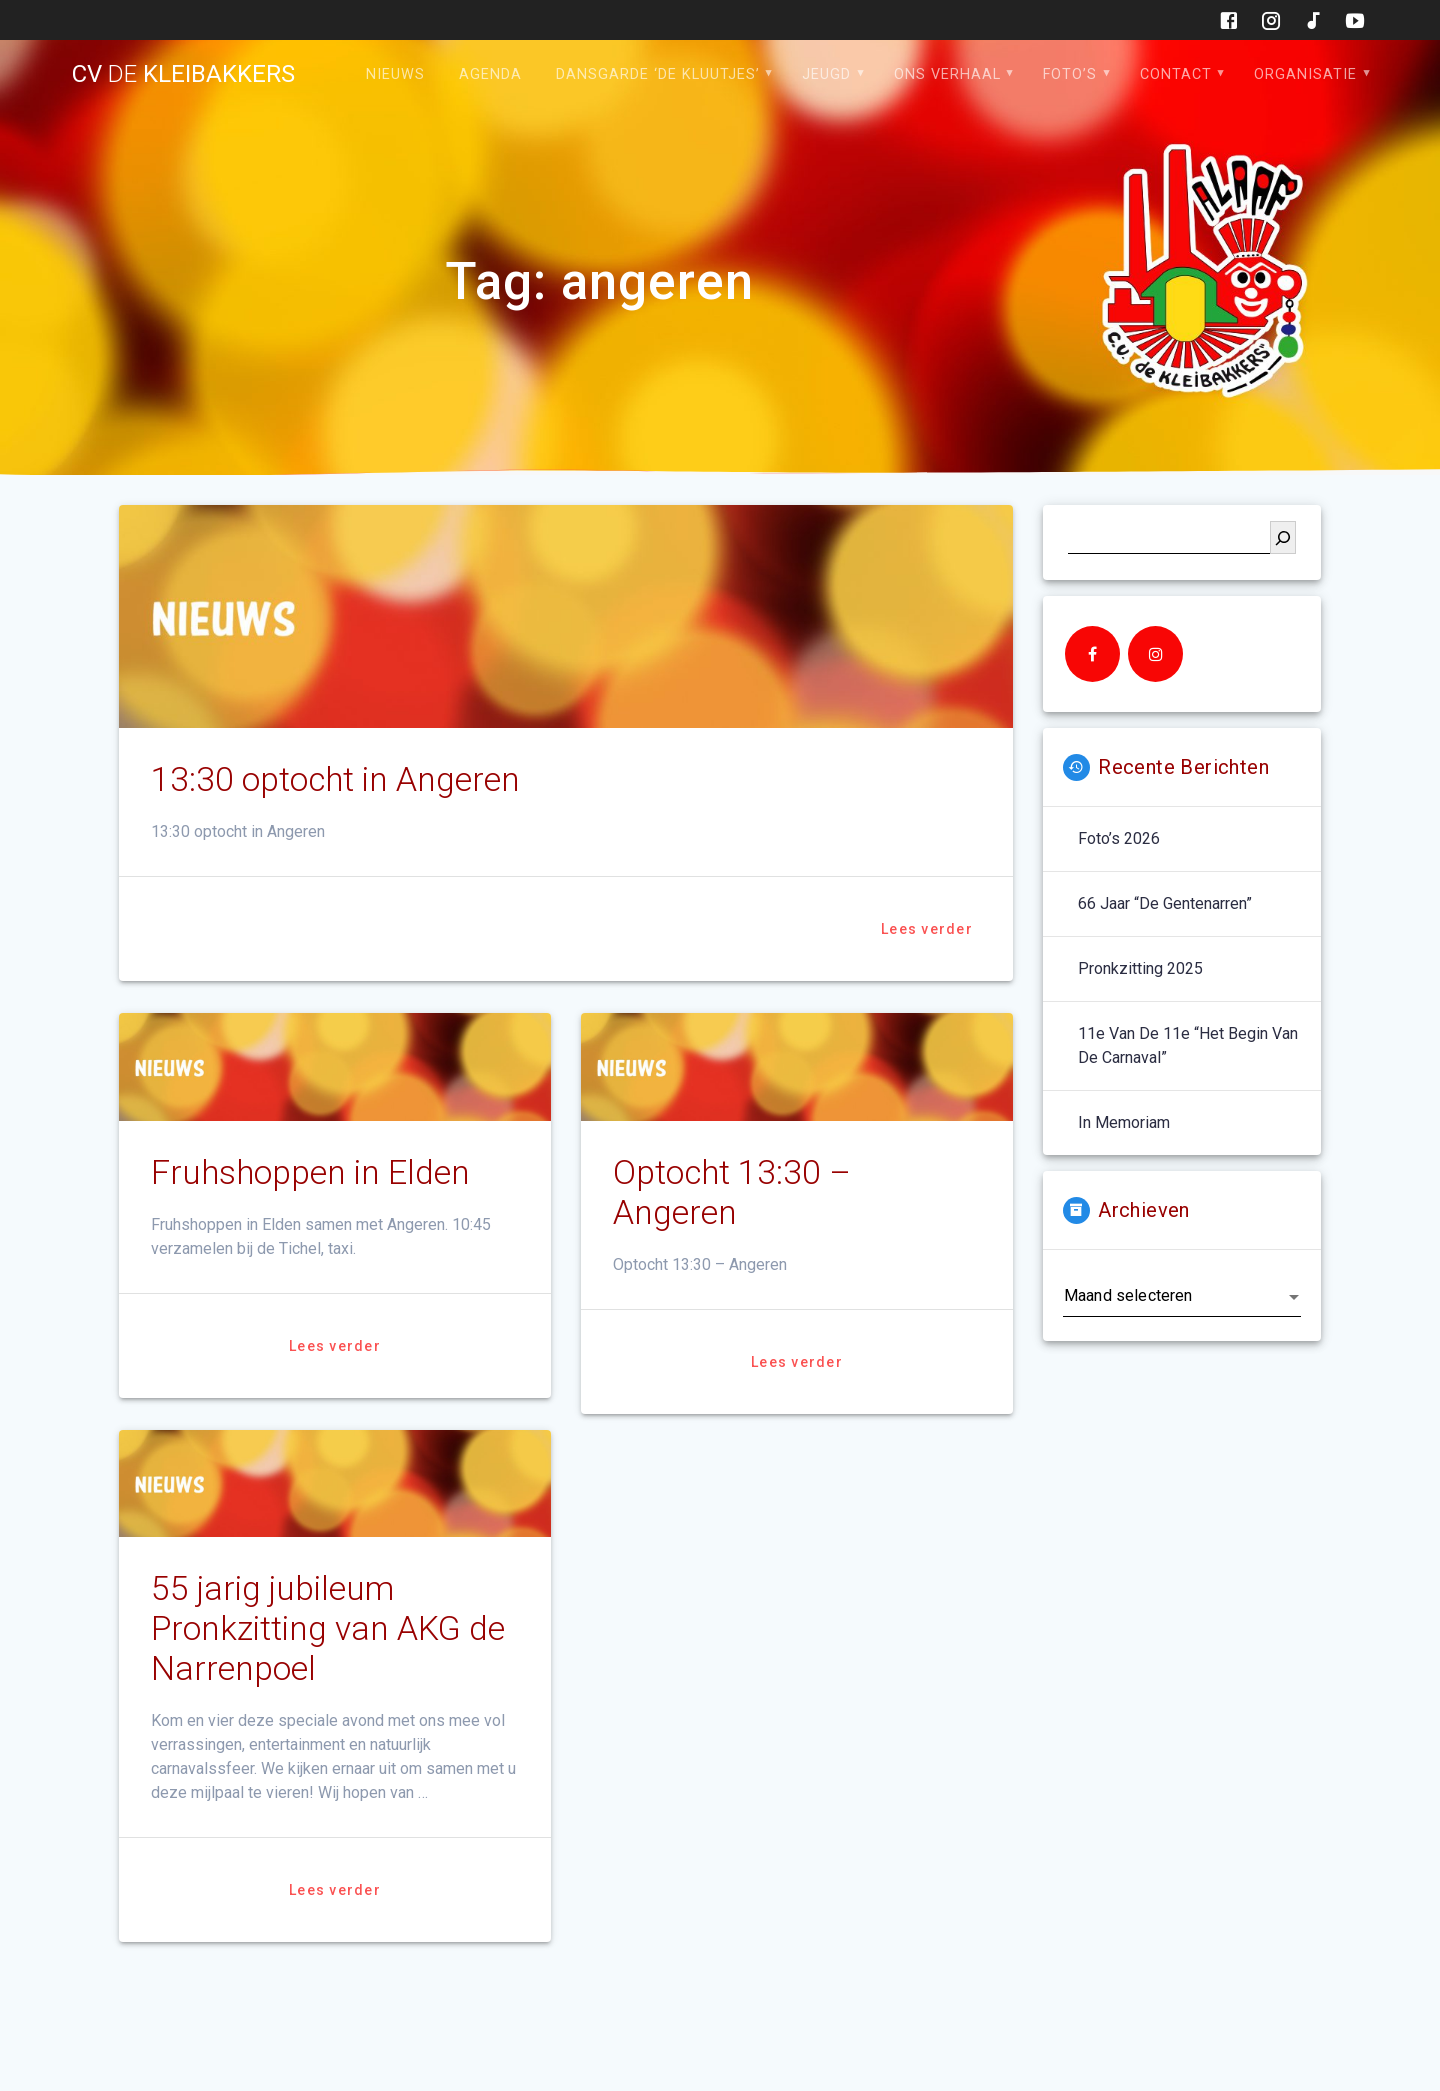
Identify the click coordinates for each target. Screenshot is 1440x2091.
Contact (1176, 74)
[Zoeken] (1283, 537)
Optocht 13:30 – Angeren (732, 1192)
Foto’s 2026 (1119, 838)
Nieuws (395, 74)
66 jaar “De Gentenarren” (1165, 903)
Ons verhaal (947, 74)
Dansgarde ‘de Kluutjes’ (658, 74)
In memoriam (1124, 1122)
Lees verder (927, 929)
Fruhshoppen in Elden (310, 1172)
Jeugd (826, 74)
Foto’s (1070, 74)
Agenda (490, 74)
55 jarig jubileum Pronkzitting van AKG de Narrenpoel (328, 1628)
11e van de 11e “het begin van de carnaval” (1188, 1045)
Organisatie (1305, 74)
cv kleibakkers (183, 74)
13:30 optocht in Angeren (335, 779)
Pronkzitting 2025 (1140, 968)
